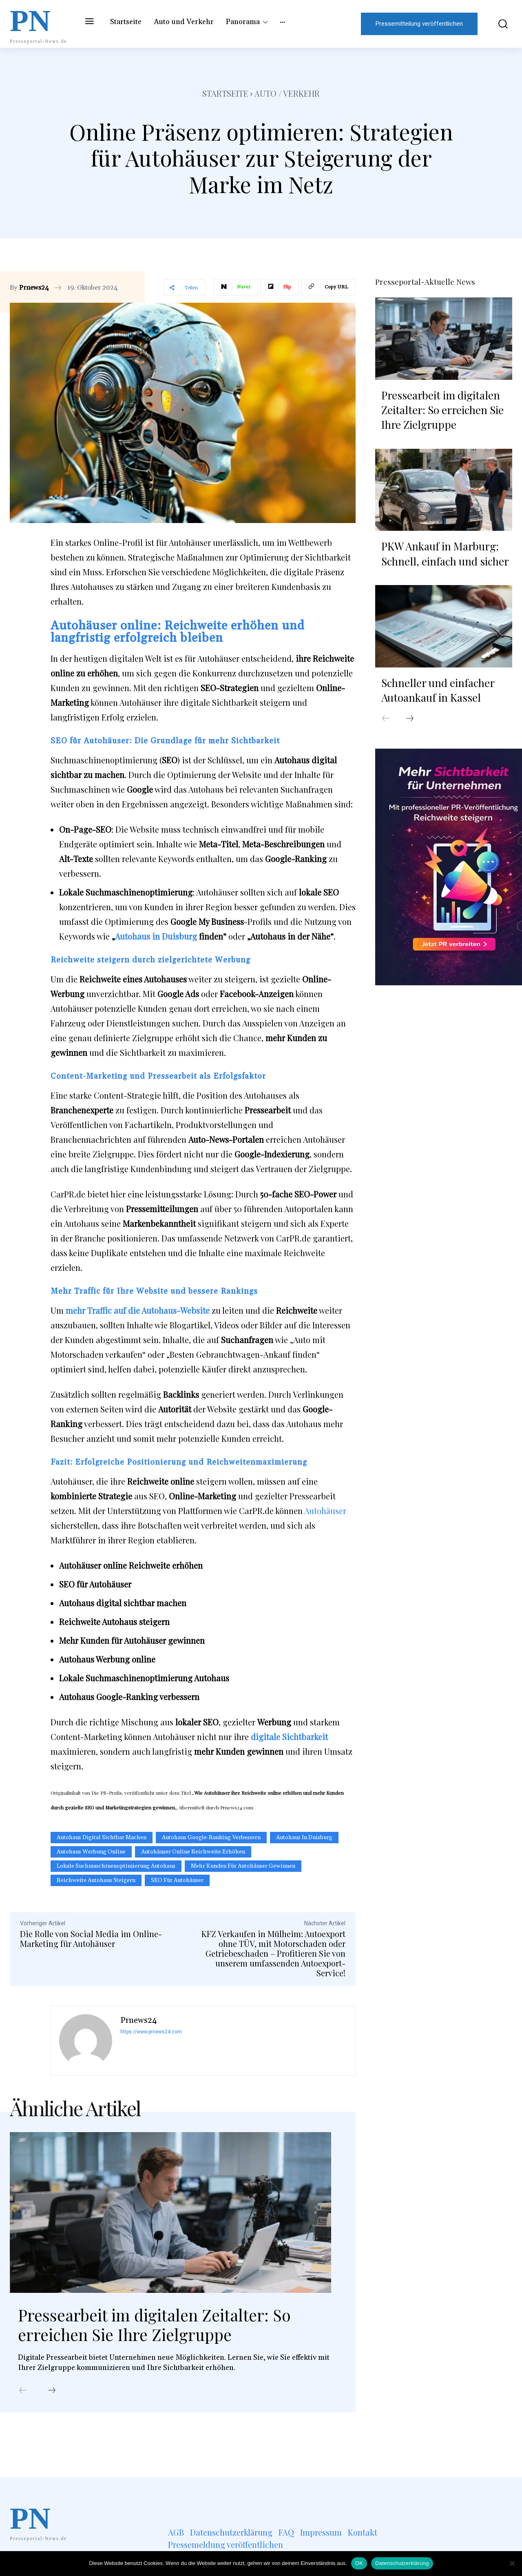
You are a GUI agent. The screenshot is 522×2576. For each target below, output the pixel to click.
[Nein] (512, 2563)
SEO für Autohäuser (177, 1880)
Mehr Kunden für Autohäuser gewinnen (243, 1866)
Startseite (225, 93)
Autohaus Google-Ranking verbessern (211, 1837)
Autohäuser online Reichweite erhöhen (193, 1852)
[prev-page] (23, 2391)
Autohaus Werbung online (91, 1852)
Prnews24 (34, 287)
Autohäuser (325, 1510)
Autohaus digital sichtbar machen (101, 1837)
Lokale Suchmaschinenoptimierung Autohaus (116, 1866)
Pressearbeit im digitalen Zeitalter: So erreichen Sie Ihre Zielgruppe (156, 2324)
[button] (499, 23)
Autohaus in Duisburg (156, 936)
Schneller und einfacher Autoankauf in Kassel (438, 689)
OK (359, 2563)
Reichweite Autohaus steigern (96, 1880)
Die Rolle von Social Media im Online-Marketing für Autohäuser (91, 1938)
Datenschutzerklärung (402, 2563)
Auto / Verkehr (287, 93)
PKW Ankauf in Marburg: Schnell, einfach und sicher (445, 553)
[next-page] (52, 2391)
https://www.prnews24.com (151, 2032)
